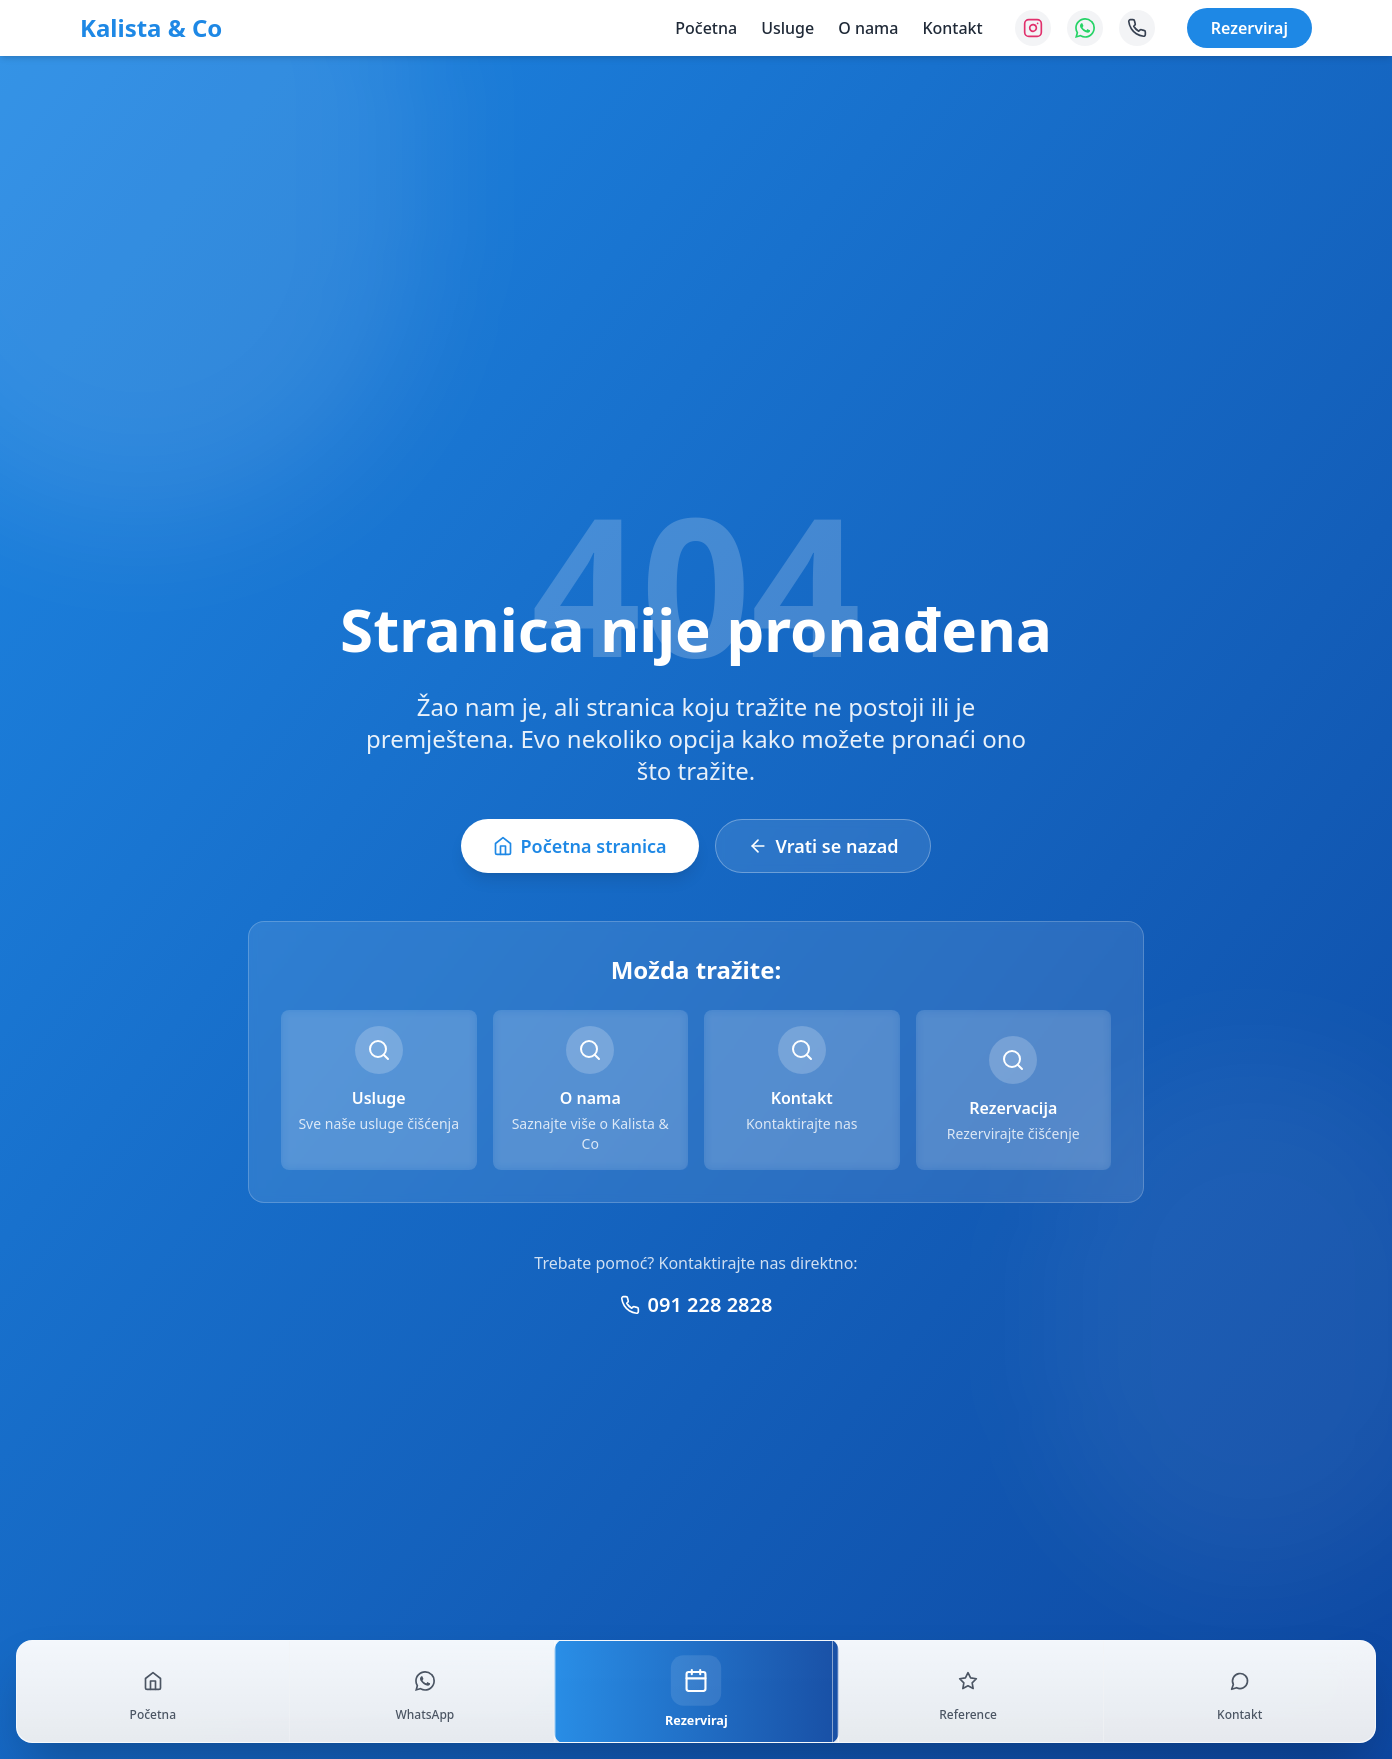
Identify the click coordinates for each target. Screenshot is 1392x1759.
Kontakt (952, 28)
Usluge (787, 28)
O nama (868, 28)
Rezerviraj (1249, 28)
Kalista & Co (151, 28)
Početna (706, 28)
